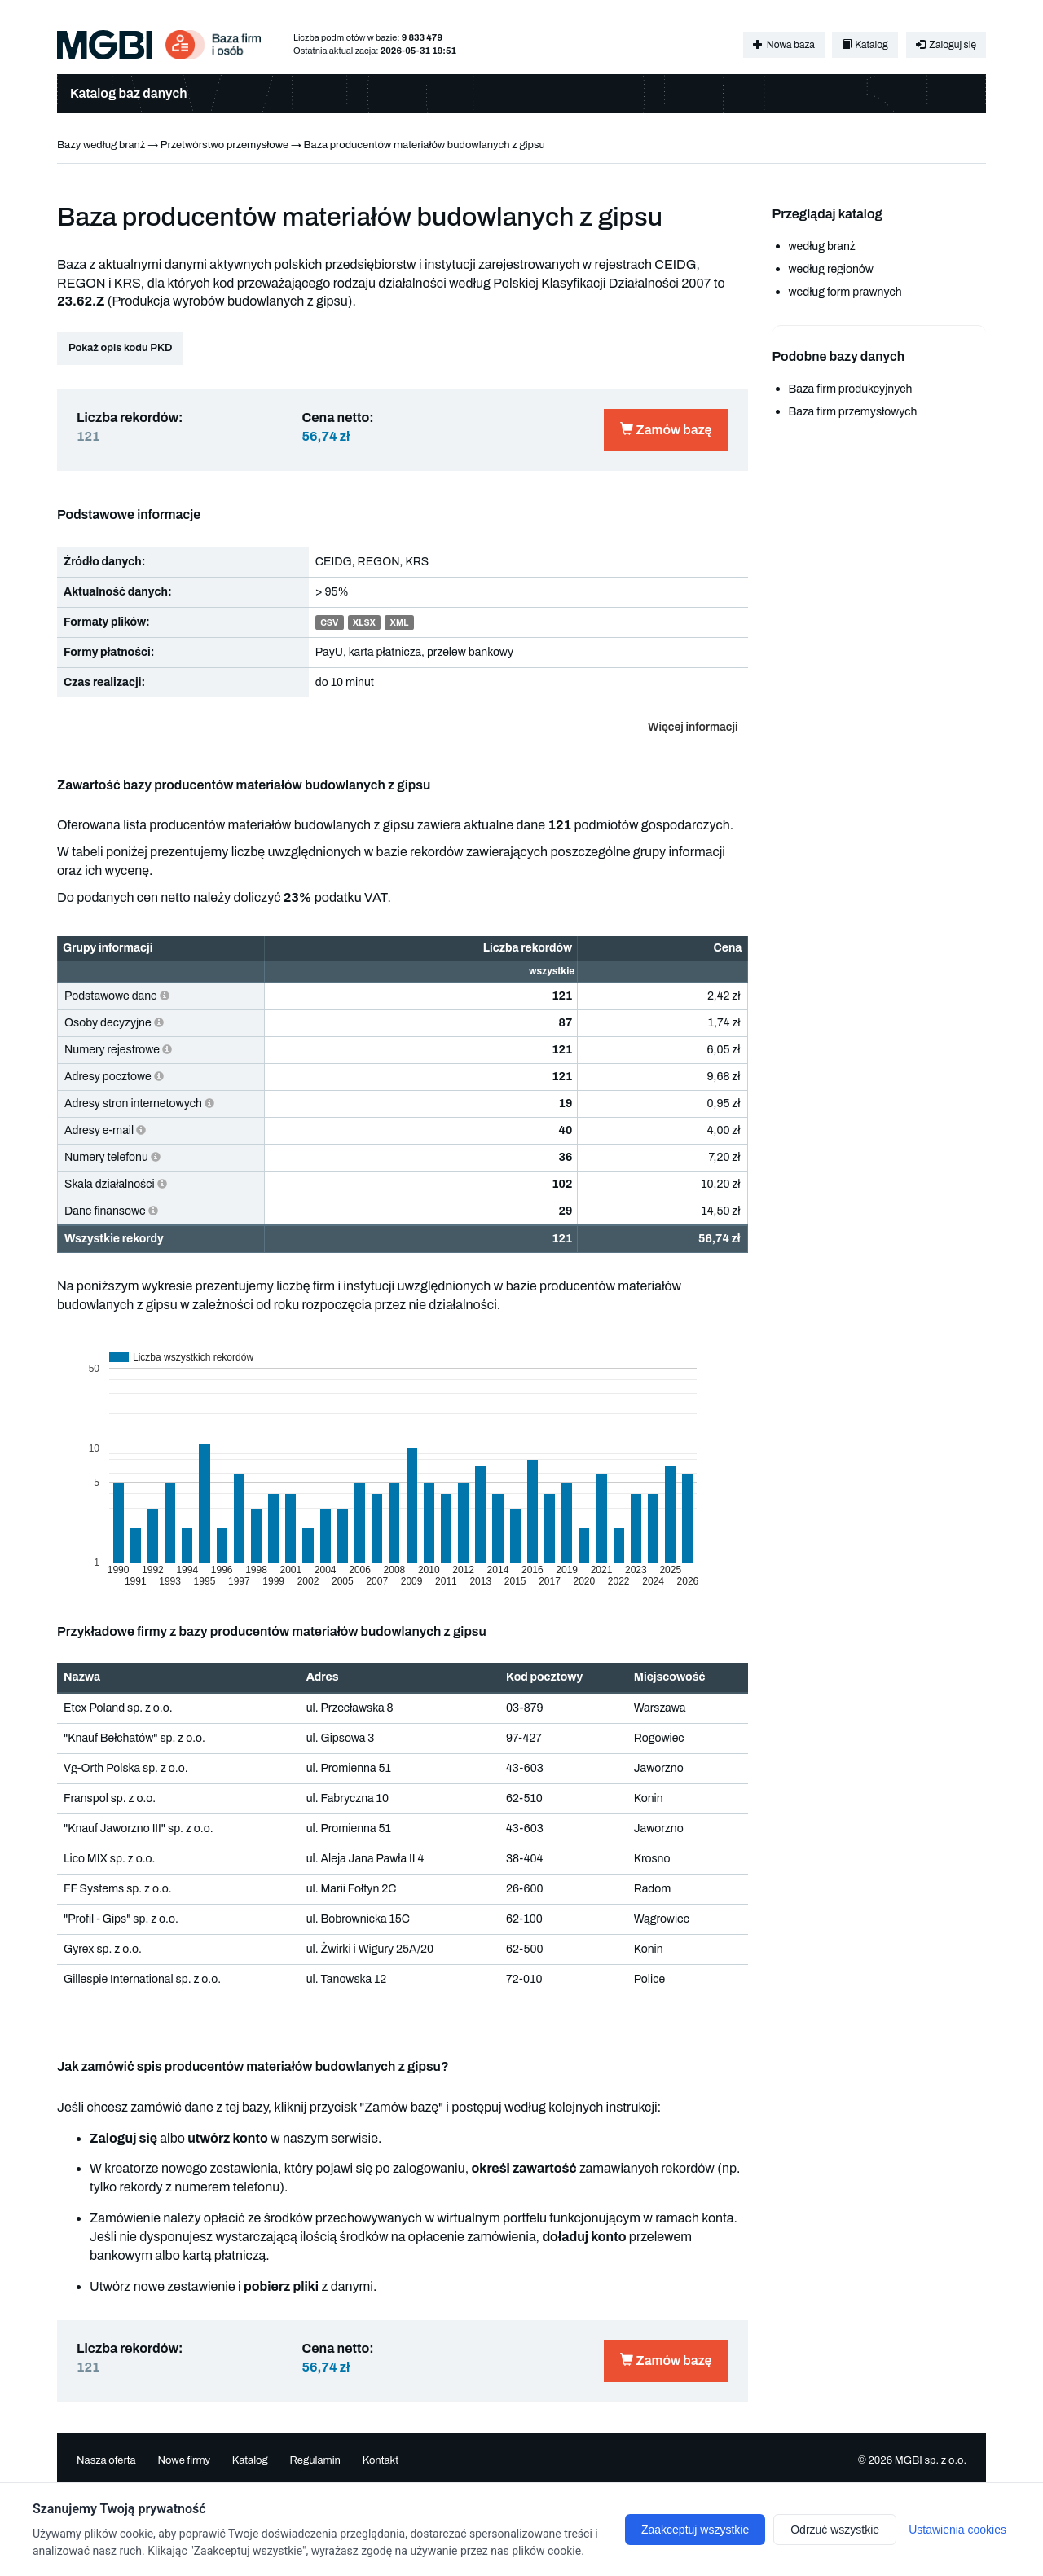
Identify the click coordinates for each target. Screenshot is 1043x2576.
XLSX (364, 622)
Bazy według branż (101, 145)
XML (399, 622)
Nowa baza (783, 45)
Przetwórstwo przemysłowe (224, 145)
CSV (329, 622)
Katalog (865, 45)
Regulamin (314, 2460)
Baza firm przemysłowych (853, 412)
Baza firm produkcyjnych (851, 389)
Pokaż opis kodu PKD (120, 348)
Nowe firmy (183, 2460)
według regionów (831, 269)
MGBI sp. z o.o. (930, 2460)
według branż (822, 246)
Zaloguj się (946, 45)
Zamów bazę (665, 430)
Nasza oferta (106, 2460)
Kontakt (381, 2460)
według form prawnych (845, 292)
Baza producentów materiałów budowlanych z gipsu (424, 145)
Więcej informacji (692, 727)
